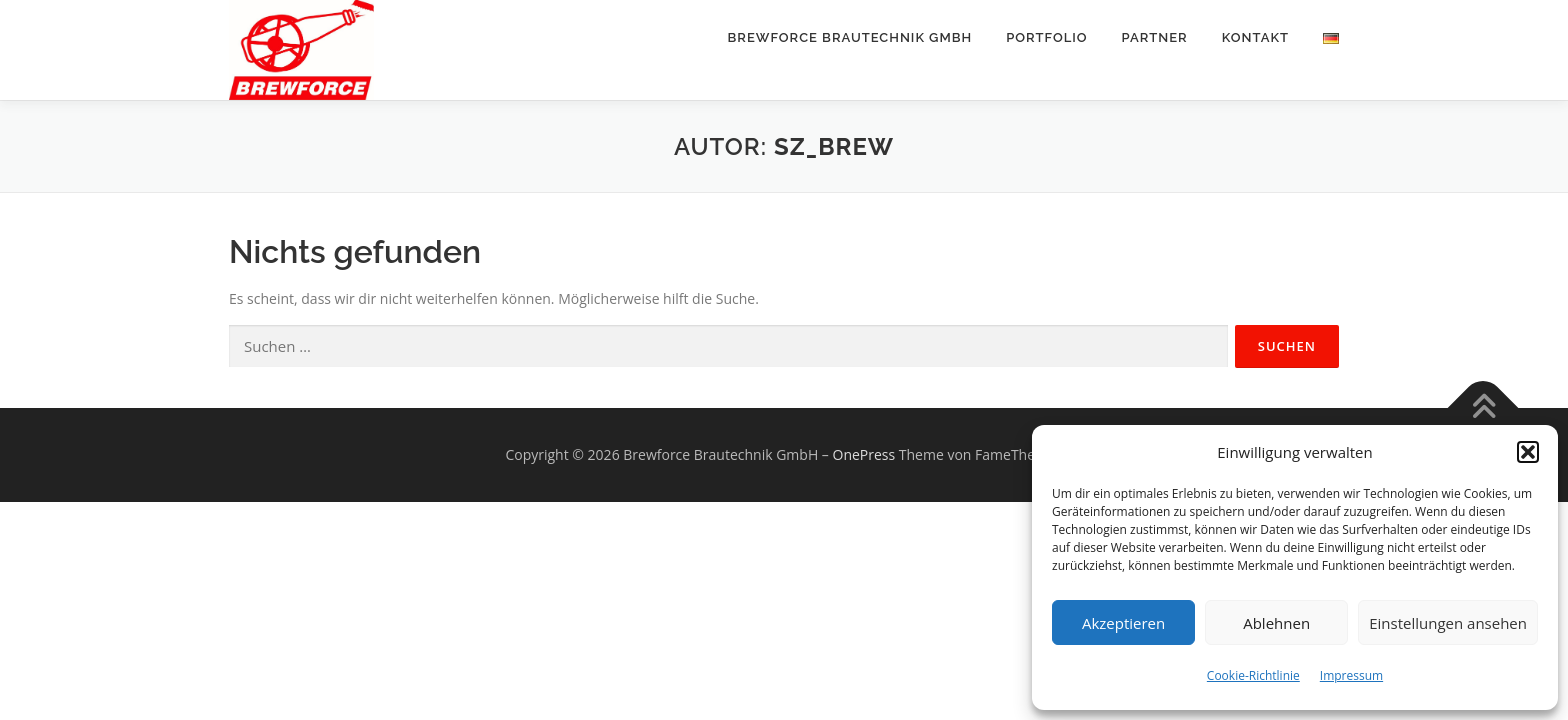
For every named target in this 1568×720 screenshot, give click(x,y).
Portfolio (1046, 37)
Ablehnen (1276, 623)
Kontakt (1255, 37)
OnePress (864, 454)
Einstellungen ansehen (1448, 623)
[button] (1528, 452)
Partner (1155, 37)
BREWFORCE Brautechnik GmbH (850, 37)
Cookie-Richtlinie (1253, 675)
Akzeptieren (1123, 623)
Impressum (1351, 675)
